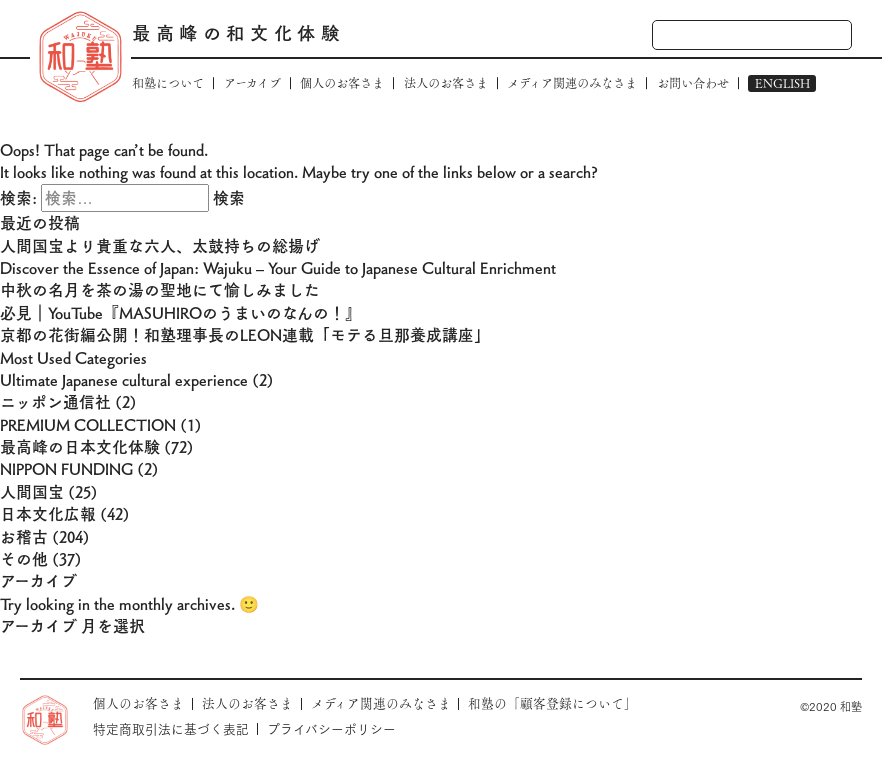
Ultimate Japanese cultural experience (124, 379)
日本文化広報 (48, 513)
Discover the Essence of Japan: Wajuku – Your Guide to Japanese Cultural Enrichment (278, 267)
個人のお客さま (342, 83)
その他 (24, 558)
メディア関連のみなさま (572, 83)
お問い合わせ (693, 83)
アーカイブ (252, 83)
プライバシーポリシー (331, 728)
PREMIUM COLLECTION (88, 424)
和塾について (168, 83)
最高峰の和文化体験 (238, 32)
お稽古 (24, 536)
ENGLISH (782, 83)
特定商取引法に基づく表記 (171, 728)
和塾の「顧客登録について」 (552, 703)
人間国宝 (32, 491)
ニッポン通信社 (55, 401)
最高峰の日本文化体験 (80, 446)
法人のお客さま (446, 83)
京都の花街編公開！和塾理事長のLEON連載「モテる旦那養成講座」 (245, 334)
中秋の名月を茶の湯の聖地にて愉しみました (160, 289)
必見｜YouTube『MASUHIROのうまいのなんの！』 (180, 312)
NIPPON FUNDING (66, 468)
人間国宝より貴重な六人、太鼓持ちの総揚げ (160, 245)
